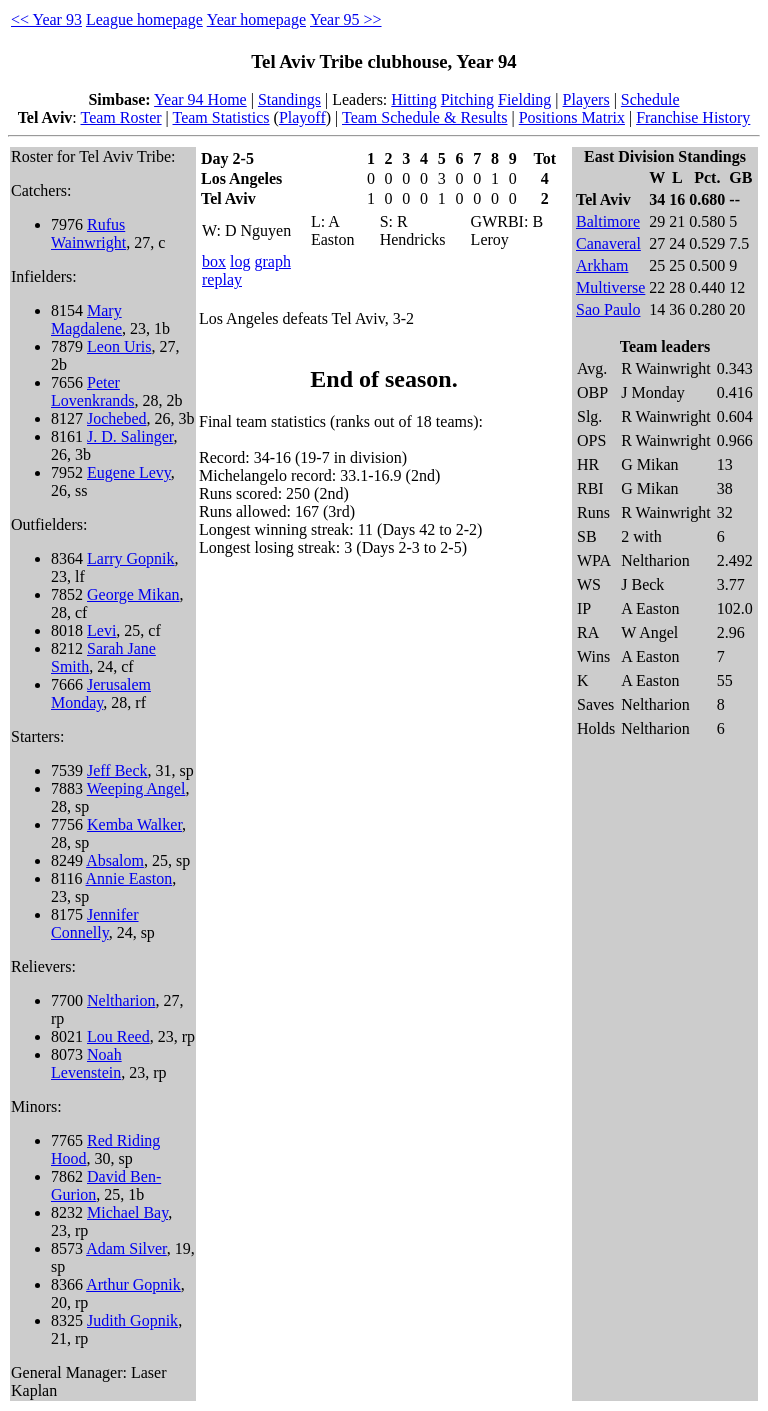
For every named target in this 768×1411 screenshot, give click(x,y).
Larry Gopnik (131, 558)
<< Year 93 (46, 19)
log (240, 261)
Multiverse (610, 287)
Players (586, 99)
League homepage (144, 19)
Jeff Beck (117, 770)
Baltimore (608, 221)
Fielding (524, 99)
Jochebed (117, 418)
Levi (101, 630)
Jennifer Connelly (95, 923)
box (214, 261)
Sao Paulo (608, 309)
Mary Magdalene (86, 319)
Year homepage (256, 19)
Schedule (650, 99)
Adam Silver (126, 1248)
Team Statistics (221, 117)
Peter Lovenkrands (93, 391)
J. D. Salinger (130, 436)
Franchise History (693, 117)
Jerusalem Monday (101, 693)
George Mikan (133, 594)
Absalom (115, 860)
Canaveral (608, 243)
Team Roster (121, 117)
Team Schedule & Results (425, 117)
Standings (289, 99)
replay (222, 279)
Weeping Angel (136, 788)
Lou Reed (118, 1036)
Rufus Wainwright (88, 233)
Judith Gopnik (132, 1320)
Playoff (302, 117)
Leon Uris (119, 346)
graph (272, 261)
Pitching (467, 99)
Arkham (602, 265)
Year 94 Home (200, 99)
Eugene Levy (129, 472)
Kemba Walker (134, 824)
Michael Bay (127, 1212)
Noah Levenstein (86, 1063)
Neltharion (121, 1000)
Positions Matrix (572, 117)
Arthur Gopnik (133, 1284)
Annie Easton (129, 878)
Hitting (413, 99)
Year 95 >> (346, 19)
